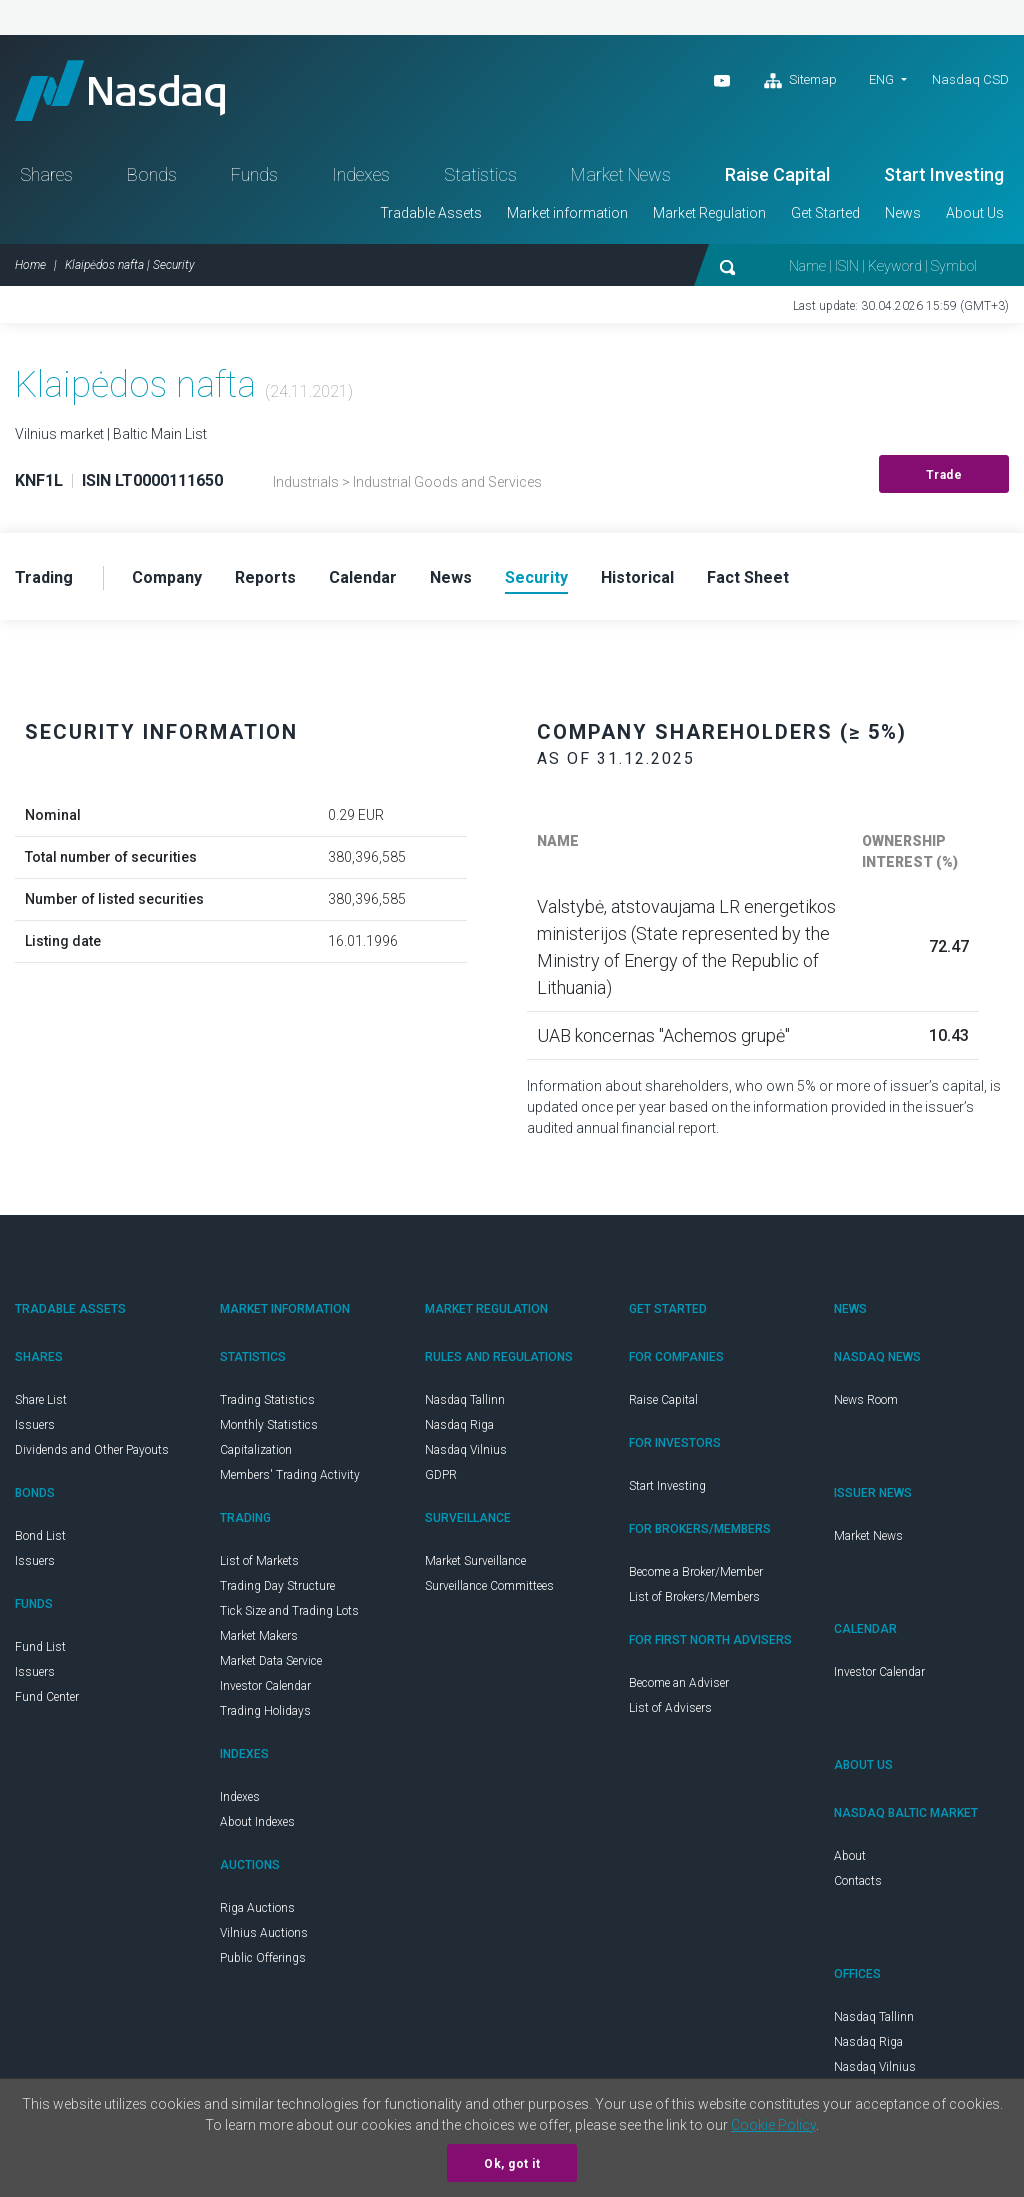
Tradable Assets (431, 213)
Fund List (40, 1647)
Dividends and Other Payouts (92, 1450)
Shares (46, 174)
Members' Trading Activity (290, 1475)
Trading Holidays (265, 1711)
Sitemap (800, 81)
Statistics (480, 174)
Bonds (152, 174)
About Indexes (257, 1822)
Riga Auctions (257, 1908)
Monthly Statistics (269, 1425)
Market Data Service (271, 1661)
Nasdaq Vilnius (466, 1450)
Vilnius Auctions (264, 1933)
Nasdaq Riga (459, 1425)
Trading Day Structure (277, 1586)
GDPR (441, 1475)
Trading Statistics (267, 1400)
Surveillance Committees (489, 1586)
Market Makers (259, 1636)
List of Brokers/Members (694, 1597)
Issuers (35, 1425)
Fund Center (47, 1697)
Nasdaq (120, 90)
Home (30, 265)
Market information (567, 213)
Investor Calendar (265, 1686)
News (903, 213)
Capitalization (256, 1450)
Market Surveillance (475, 1561)
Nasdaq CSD (970, 79)
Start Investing (944, 174)
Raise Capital (777, 174)
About (850, 1856)
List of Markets (259, 1561)
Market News (621, 174)
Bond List (40, 1536)
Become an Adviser (679, 1683)
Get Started (825, 213)
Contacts (858, 1881)
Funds (254, 174)
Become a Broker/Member (696, 1572)
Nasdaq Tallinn (465, 1400)
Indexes (361, 174)
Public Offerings (263, 1958)
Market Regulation (709, 213)
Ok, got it (512, 2164)
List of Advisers (670, 1708)
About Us (975, 213)
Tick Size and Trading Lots (289, 1611)
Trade (944, 475)
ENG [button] (881, 79)
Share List (41, 1400)
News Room (866, 1400)
